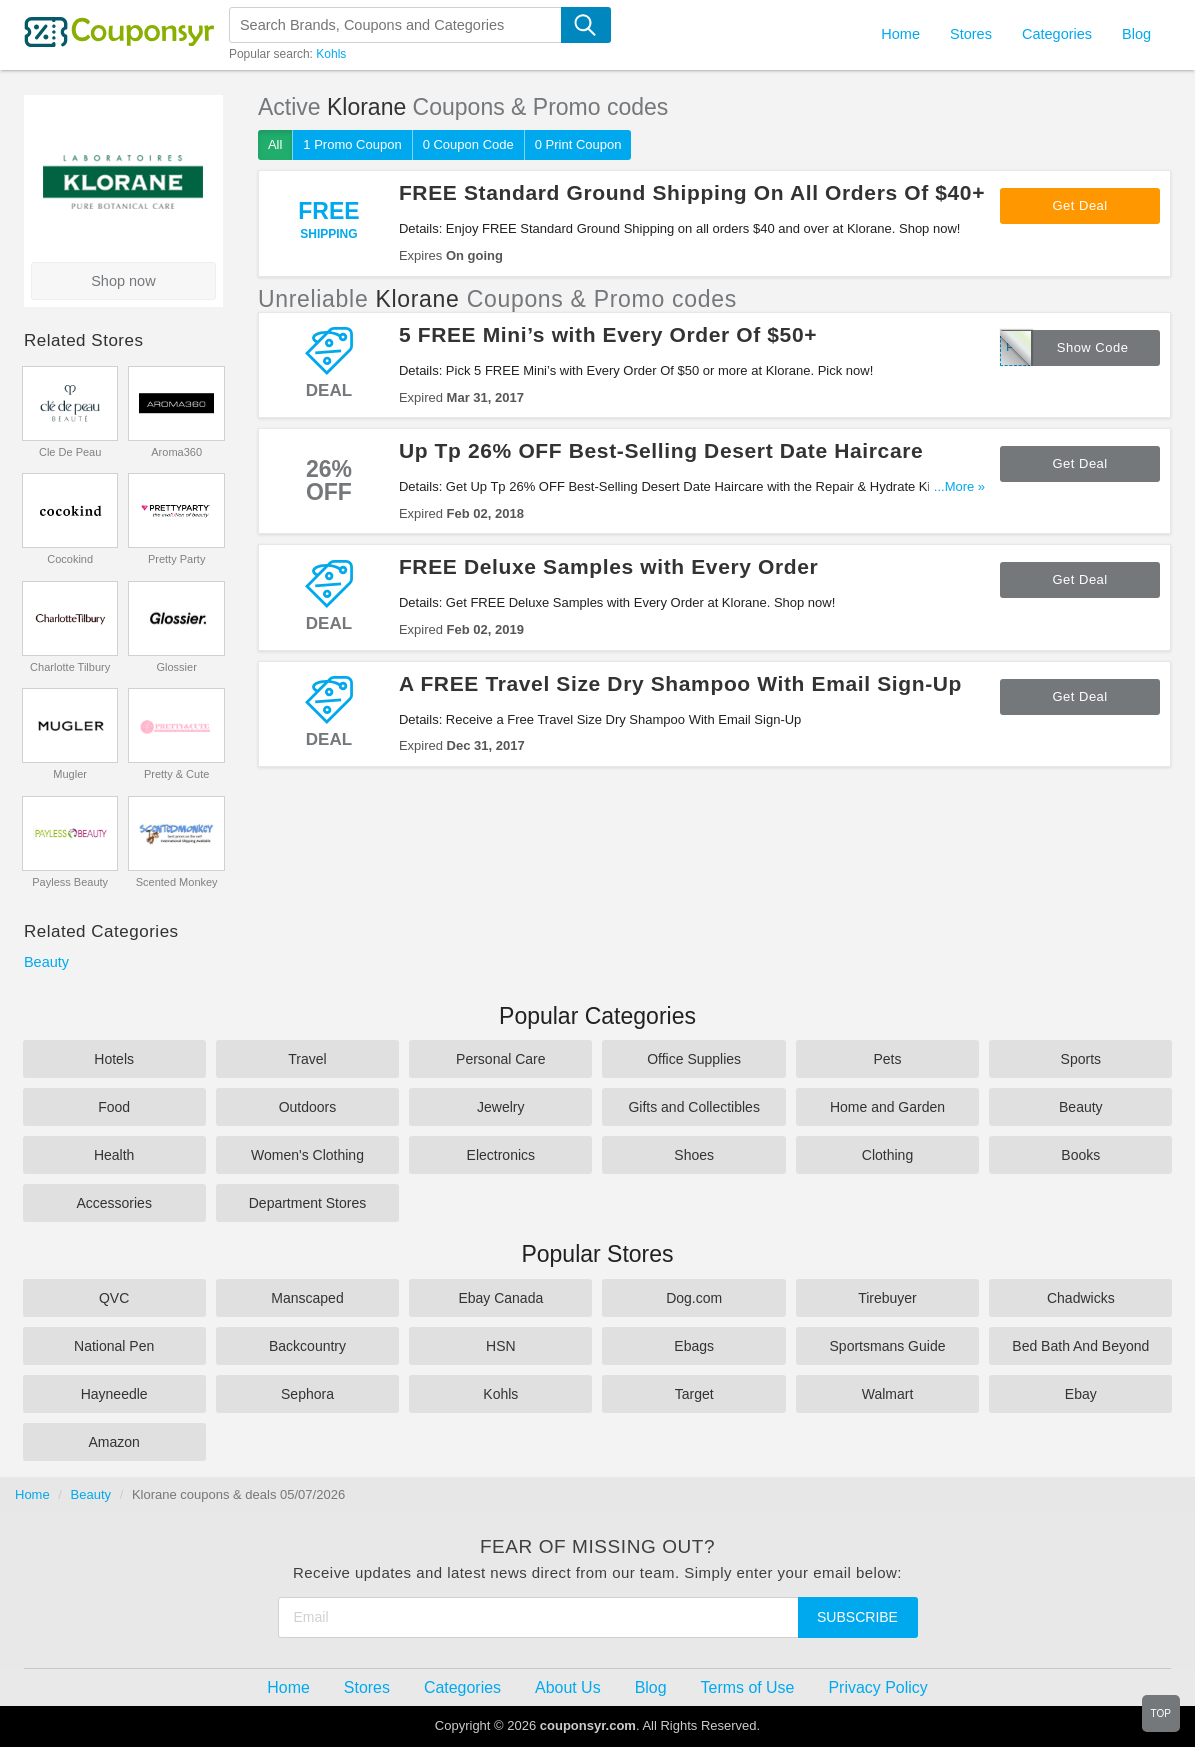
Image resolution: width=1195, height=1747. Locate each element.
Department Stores (308, 1203)
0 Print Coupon (578, 144)
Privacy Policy (877, 1687)
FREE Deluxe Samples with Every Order (609, 566)
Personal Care (501, 1059)
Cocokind (70, 559)
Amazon (113, 1442)
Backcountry (307, 1346)
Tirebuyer (887, 1298)
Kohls (331, 54)
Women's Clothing (307, 1155)
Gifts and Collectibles (694, 1107)
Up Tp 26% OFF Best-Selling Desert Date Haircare (661, 450)
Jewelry (500, 1107)
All (275, 144)
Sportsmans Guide (888, 1346)
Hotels (114, 1059)
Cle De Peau (70, 452)
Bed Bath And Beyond (1080, 1346)
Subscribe (857, 1617)
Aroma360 (176, 452)
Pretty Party (176, 559)
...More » (959, 486)
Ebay (1081, 1394)
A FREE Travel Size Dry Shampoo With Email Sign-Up (680, 683)
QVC (114, 1298)
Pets (887, 1059)
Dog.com (694, 1298)
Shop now (123, 281)
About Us (568, 1687)
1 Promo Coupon (352, 144)
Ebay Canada (500, 1298)
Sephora (307, 1394)
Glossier (176, 667)
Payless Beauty (70, 882)
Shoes (694, 1155)
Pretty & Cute (176, 774)
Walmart (888, 1394)
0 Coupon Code (468, 144)
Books (1080, 1155)
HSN (501, 1346)
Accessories (113, 1203)
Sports (1081, 1059)
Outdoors (308, 1107)
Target (694, 1394)
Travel (307, 1059)
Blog (1136, 34)
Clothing (887, 1155)
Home (32, 1494)
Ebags (694, 1346)
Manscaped (307, 1298)
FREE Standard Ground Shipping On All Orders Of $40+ (692, 192)
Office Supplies (694, 1059)
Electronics (501, 1155)
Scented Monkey (177, 882)
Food (114, 1107)
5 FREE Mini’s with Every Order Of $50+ (608, 334)
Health (114, 1155)
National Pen (114, 1346)
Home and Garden (887, 1107)
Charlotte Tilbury (70, 667)
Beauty (46, 962)
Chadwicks (1081, 1298)
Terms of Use (748, 1687)
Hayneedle (114, 1394)
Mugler (70, 774)
